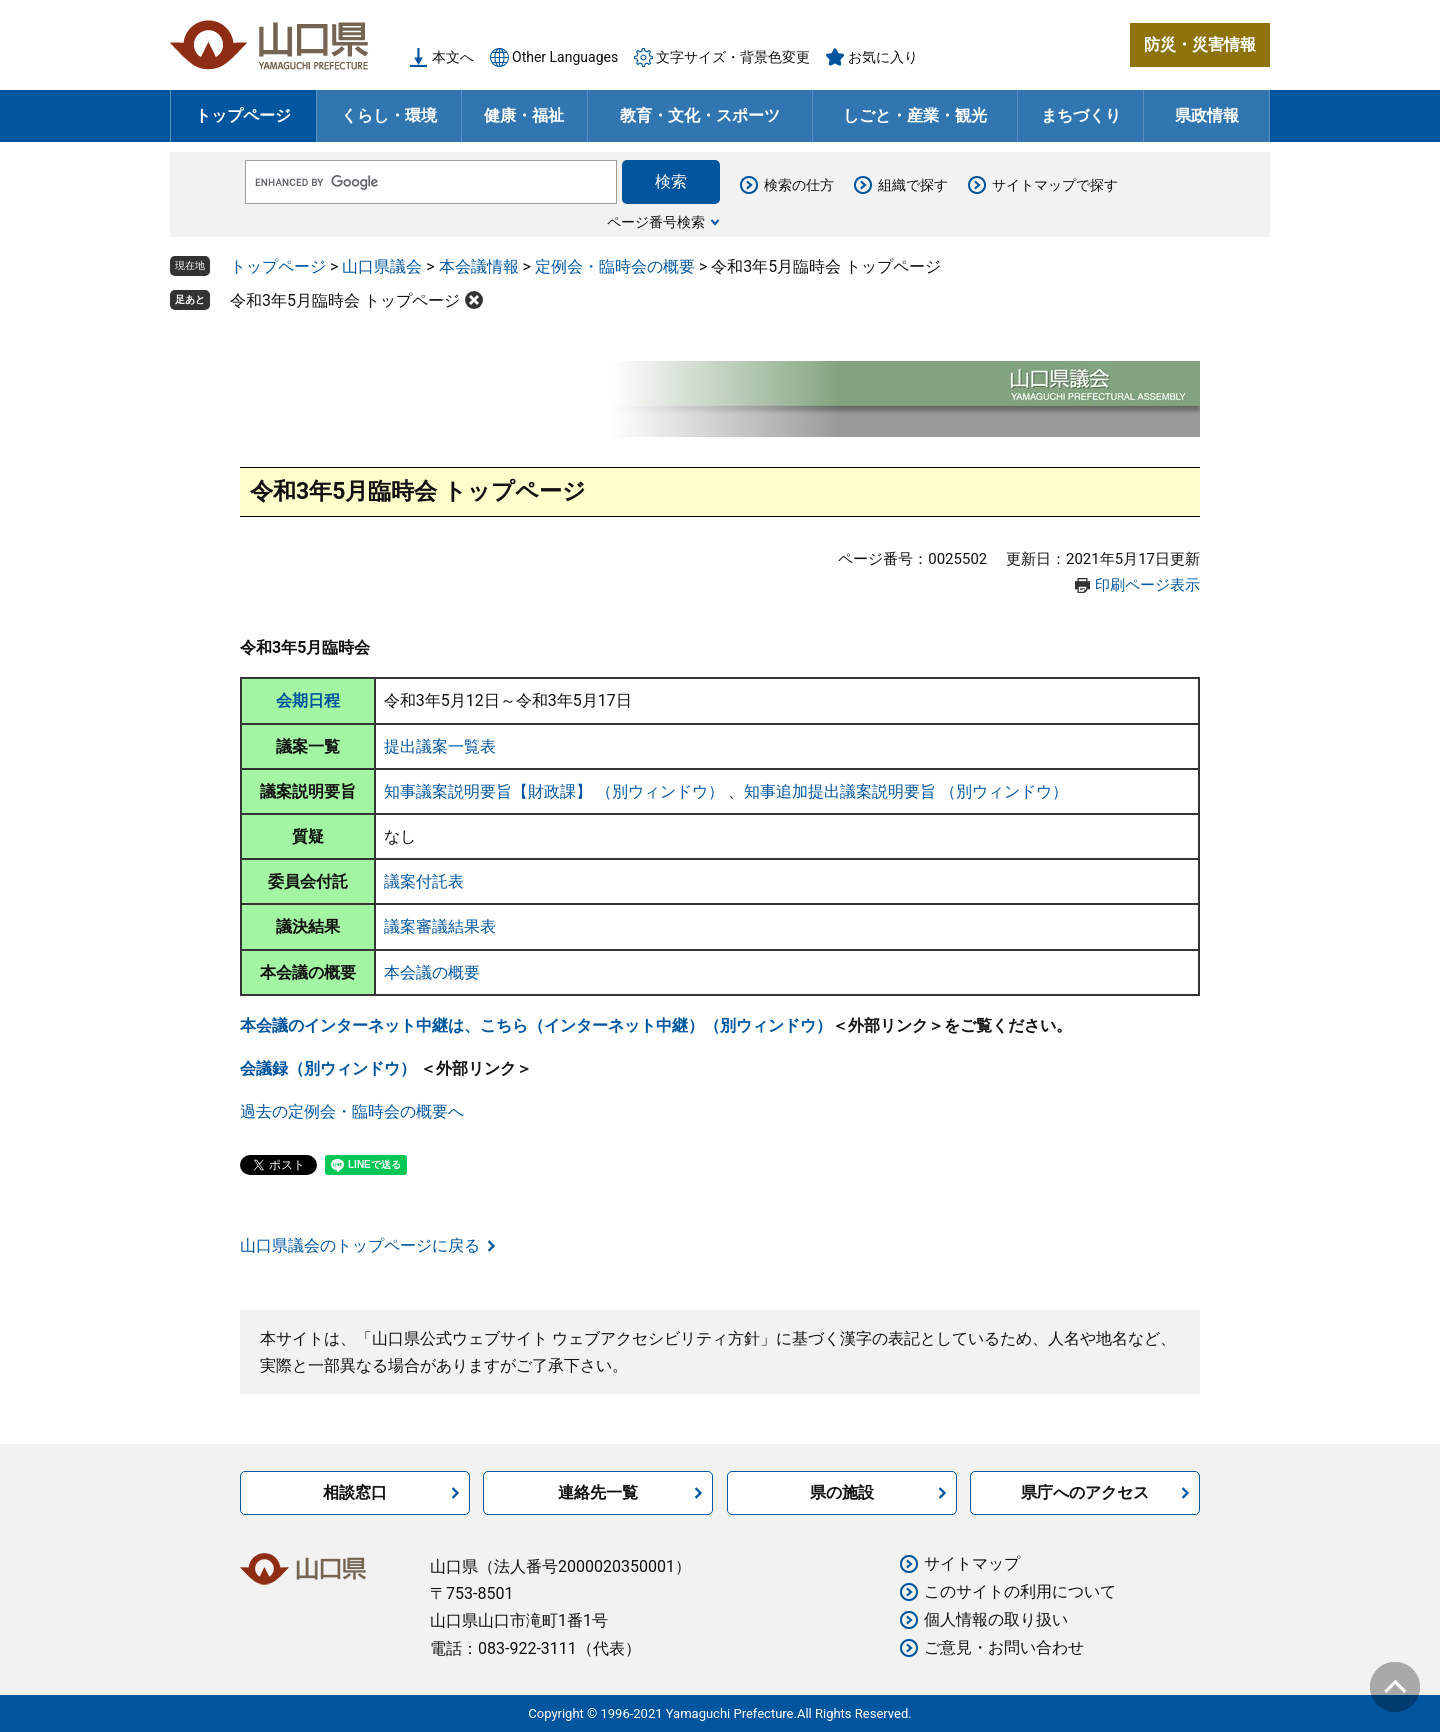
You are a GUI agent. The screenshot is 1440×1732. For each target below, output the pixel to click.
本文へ (453, 57)
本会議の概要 (432, 972)
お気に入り (883, 57)
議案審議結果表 (440, 926)
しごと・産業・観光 (915, 115)
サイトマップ (972, 1563)
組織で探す (913, 185)
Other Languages (565, 57)
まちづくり (1081, 115)
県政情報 (1207, 115)
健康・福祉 (524, 115)
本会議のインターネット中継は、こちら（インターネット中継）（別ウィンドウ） (536, 1025)
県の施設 (842, 1492)
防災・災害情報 (1200, 44)
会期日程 (308, 700)
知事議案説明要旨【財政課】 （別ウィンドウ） (556, 791)
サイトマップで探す (1055, 185)
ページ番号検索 (656, 222)
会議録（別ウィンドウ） (330, 1068)
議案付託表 (424, 881)
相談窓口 (355, 1492)
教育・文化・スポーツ (700, 115)
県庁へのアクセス (1085, 1492)
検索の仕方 (799, 185)
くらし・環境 (389, 115)
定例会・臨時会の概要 (615, 266)
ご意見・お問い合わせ (1004, 1647)
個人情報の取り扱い (996, 1619)
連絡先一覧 (598, 1492)
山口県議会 (382, 266)
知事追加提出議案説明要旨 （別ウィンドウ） (906, 791)
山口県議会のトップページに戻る (360, 1245)
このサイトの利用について (1020, 1591)
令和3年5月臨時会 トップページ (345, 300)
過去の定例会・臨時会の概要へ (352, 1111)
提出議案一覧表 (440, 746)
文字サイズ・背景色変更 (733, 57)
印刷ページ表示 (1147, 585)
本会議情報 (479, 266)
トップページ (243, 115)
